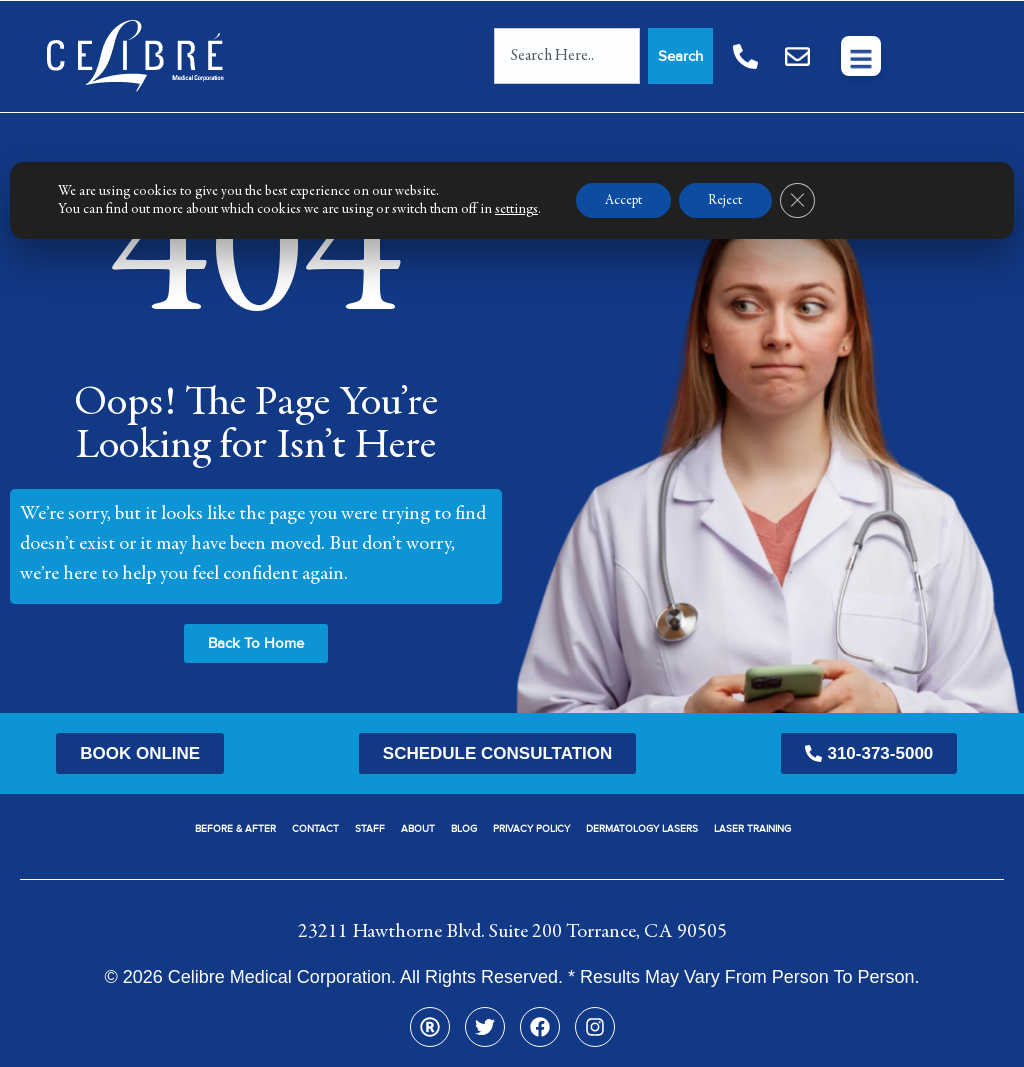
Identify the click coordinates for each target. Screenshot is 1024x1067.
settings (516, 210)
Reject (729, 201)
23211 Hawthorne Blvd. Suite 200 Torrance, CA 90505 (512, 932)
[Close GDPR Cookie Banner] (802, 201)
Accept (625, 201)
